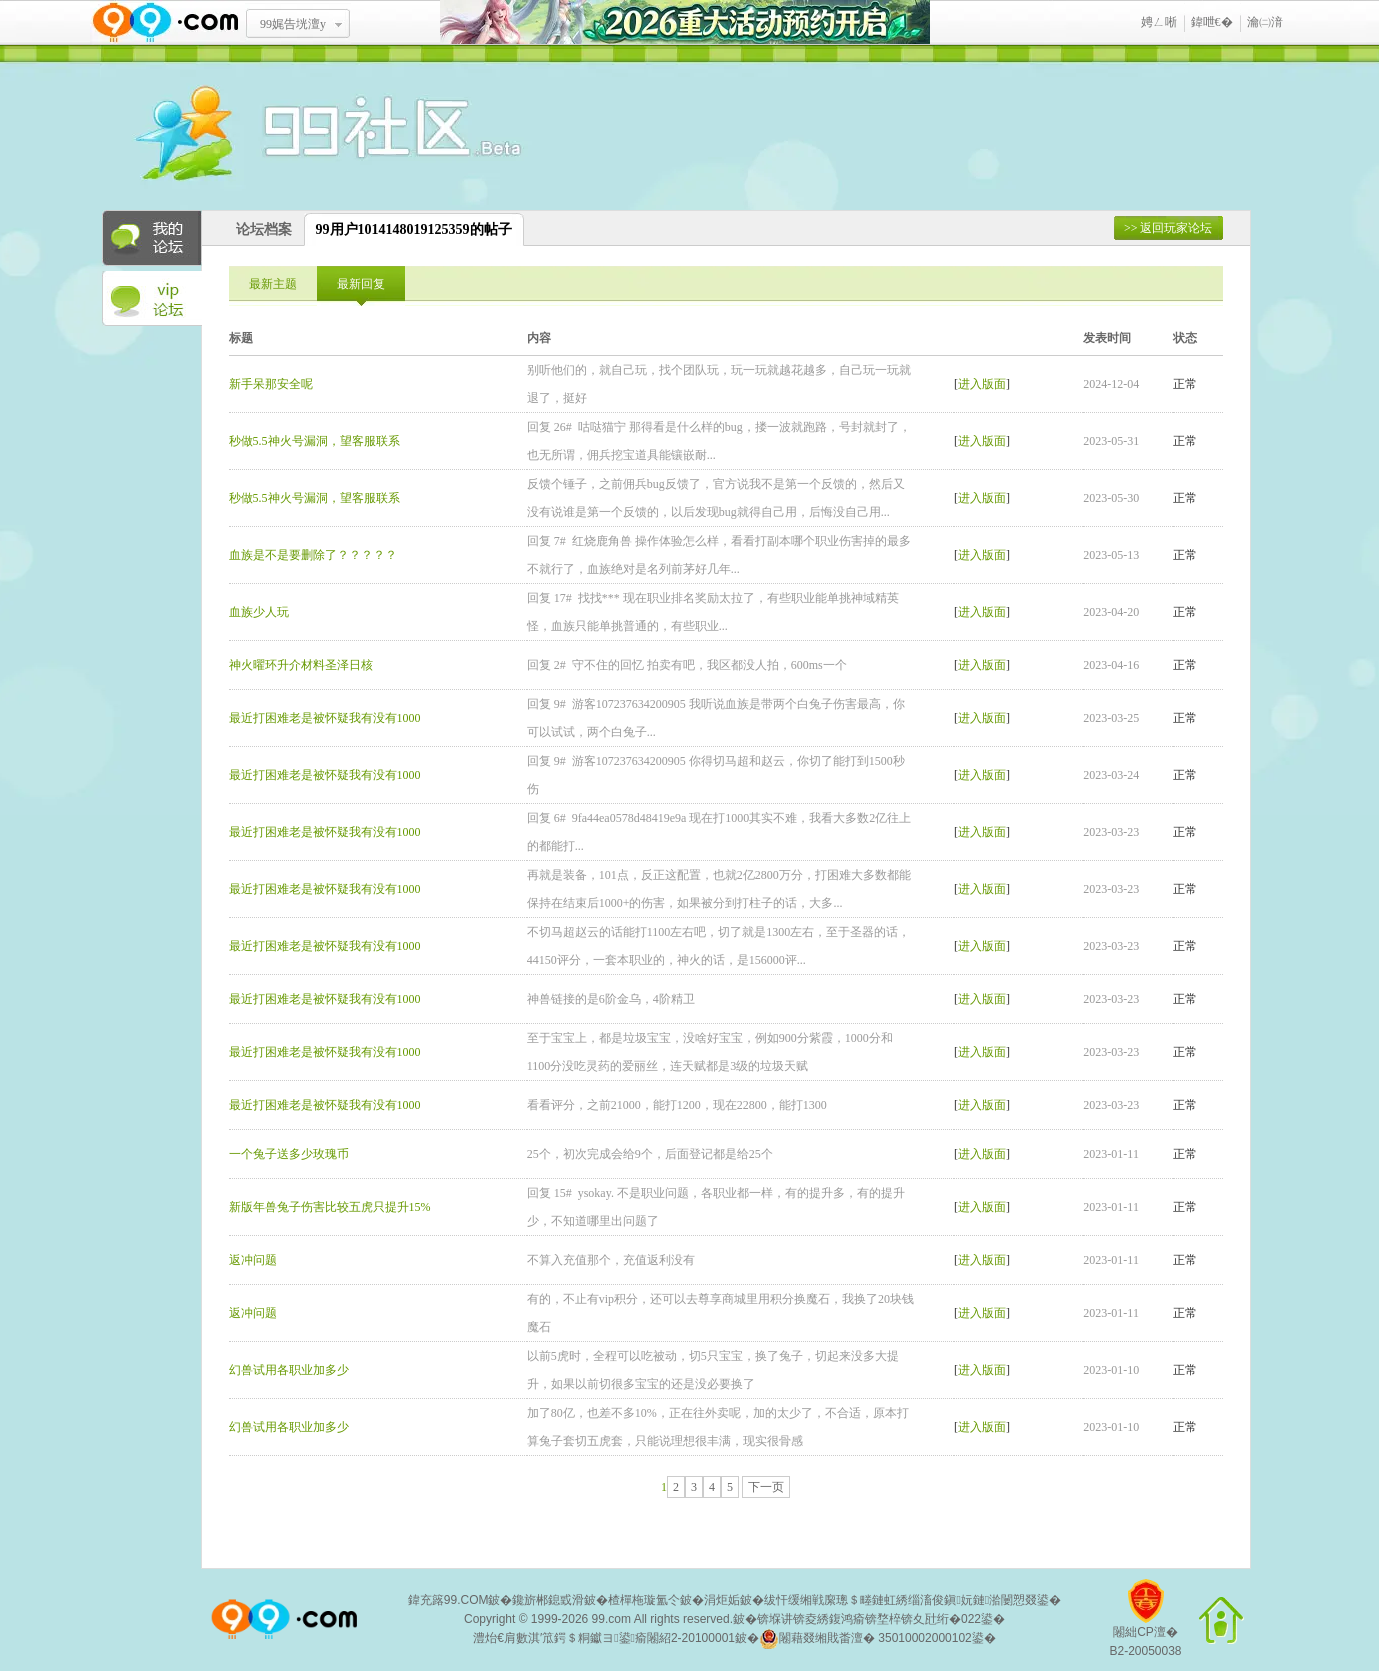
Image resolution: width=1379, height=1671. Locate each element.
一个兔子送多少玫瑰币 (289, 1154)
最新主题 (273, 284)
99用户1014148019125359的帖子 (414, 229)
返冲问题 (253, 1260)
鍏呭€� (1212, 22)
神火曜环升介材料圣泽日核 (301, 665)
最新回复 (361, 284)
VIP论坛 (152, 299)
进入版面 (982, 384)
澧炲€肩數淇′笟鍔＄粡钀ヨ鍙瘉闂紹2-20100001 (604, 1638)
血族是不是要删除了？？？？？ (313, 555)
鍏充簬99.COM (448, 1600)
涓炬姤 (722, 1600)
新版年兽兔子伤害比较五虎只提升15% (330, 1207)
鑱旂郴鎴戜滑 (548, 1600)
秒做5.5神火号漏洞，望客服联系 (314, 441)
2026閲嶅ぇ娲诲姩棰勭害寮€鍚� (685, 22)
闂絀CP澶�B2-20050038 (1145, 1625)
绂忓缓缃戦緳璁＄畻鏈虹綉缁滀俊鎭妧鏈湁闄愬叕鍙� (912, 1600)
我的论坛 (152, 238)
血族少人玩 (259, 612)
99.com (611, 1619)
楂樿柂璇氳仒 (644, 1600)
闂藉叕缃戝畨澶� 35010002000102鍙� (877, 1639)
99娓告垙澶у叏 (293, 31)
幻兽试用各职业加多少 (289, 1370)
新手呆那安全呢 (271, 384)
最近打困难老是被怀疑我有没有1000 (325, 718)
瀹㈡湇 (1265, 22)
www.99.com (165, 22)
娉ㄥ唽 (1159, 22)
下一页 (766, 1487)
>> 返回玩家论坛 (1168, 228)
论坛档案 (264, 229)
